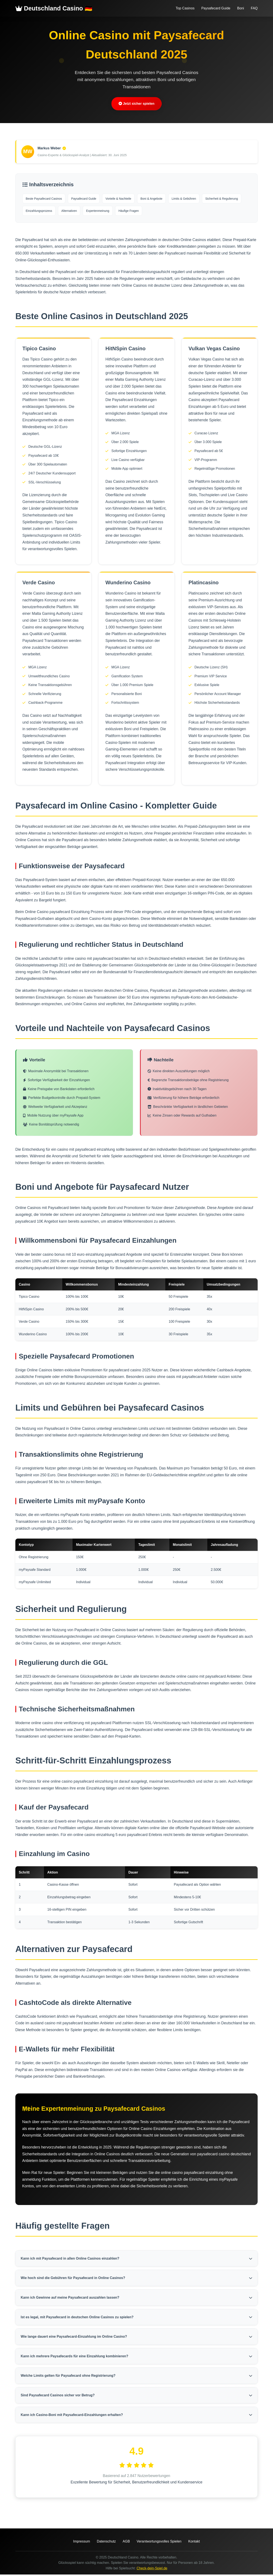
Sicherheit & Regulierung (43, 212)
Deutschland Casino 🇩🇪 (53, 8)
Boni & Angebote (157, 199)
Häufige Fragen (177, 212)
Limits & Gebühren (191, 199)
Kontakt (194, 2543)
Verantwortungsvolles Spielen (159, 2543)
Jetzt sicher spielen (136, 103)
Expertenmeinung (145, 212)
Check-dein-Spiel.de (151, 2570)
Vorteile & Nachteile (122, 199)
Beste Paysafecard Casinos (45, 199)
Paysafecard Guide (215, 8)
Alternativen (115, 212)
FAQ (254, 8)
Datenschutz (106, 2543)
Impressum (81, 2543)
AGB (126, 2543)
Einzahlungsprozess (83, 212)
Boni (240, 8)
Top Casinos (185, 8)
